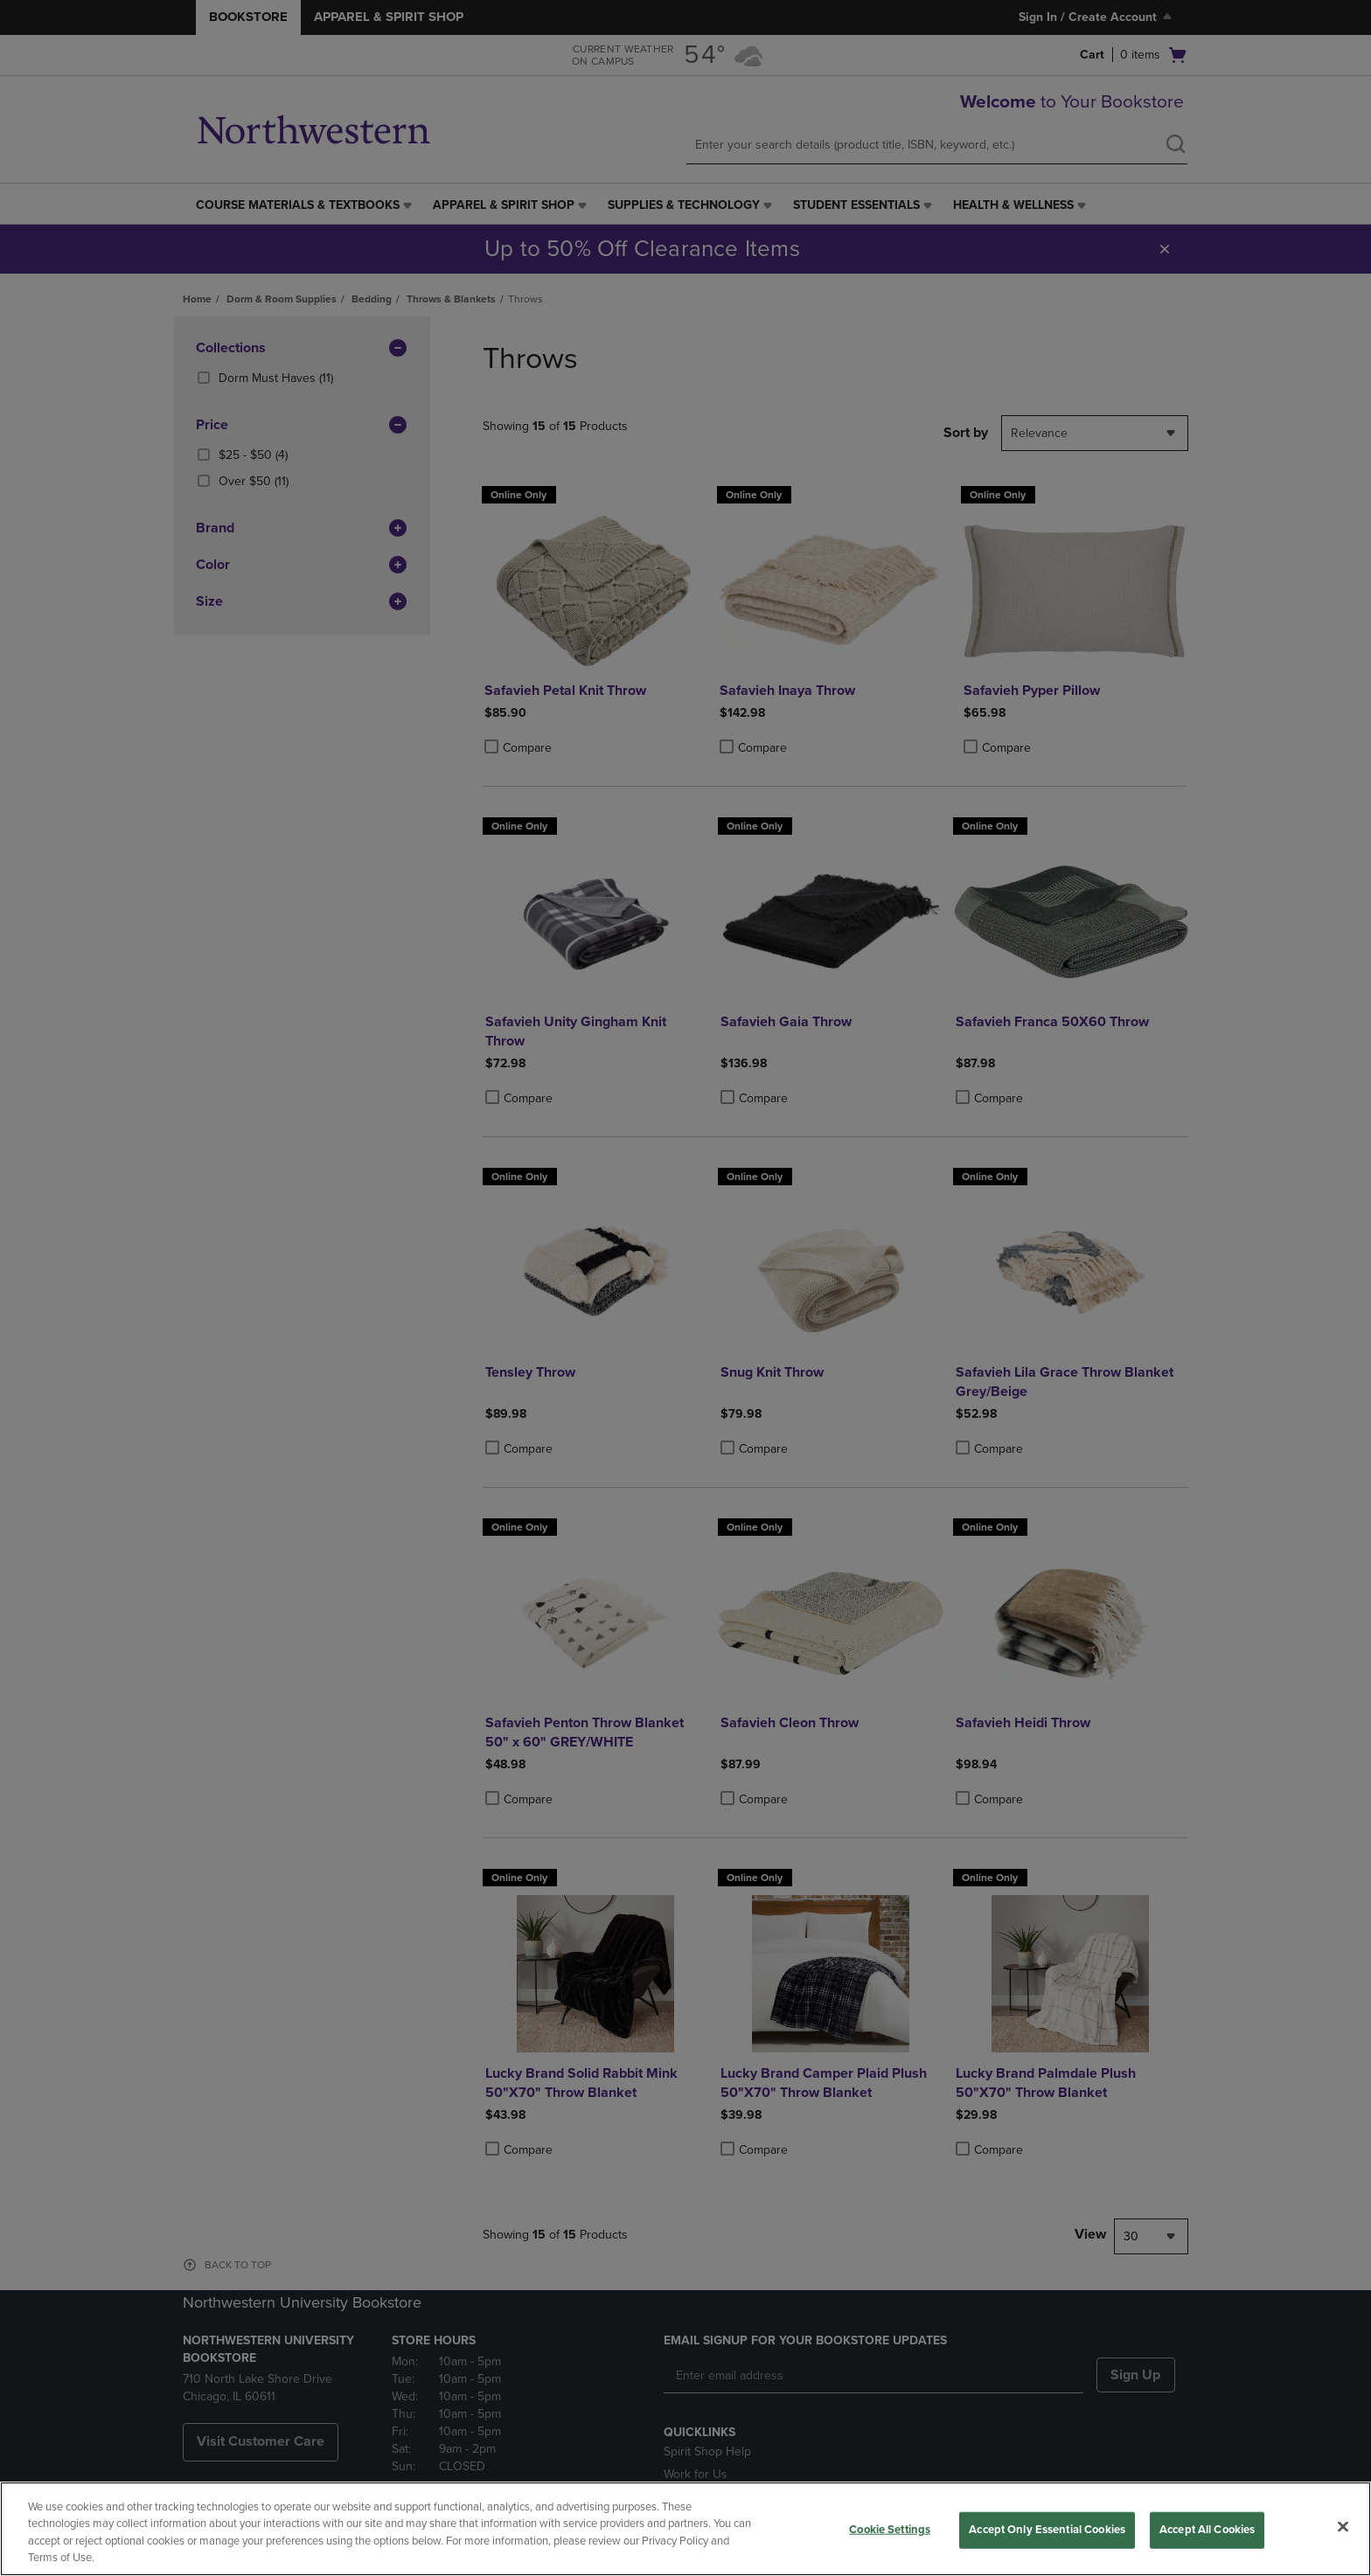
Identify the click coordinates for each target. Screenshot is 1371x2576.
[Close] (1343, 2526)
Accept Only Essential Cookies (1047, 2530)
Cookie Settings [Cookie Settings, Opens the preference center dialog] (889, 2530)
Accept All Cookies (1207, 2530)
